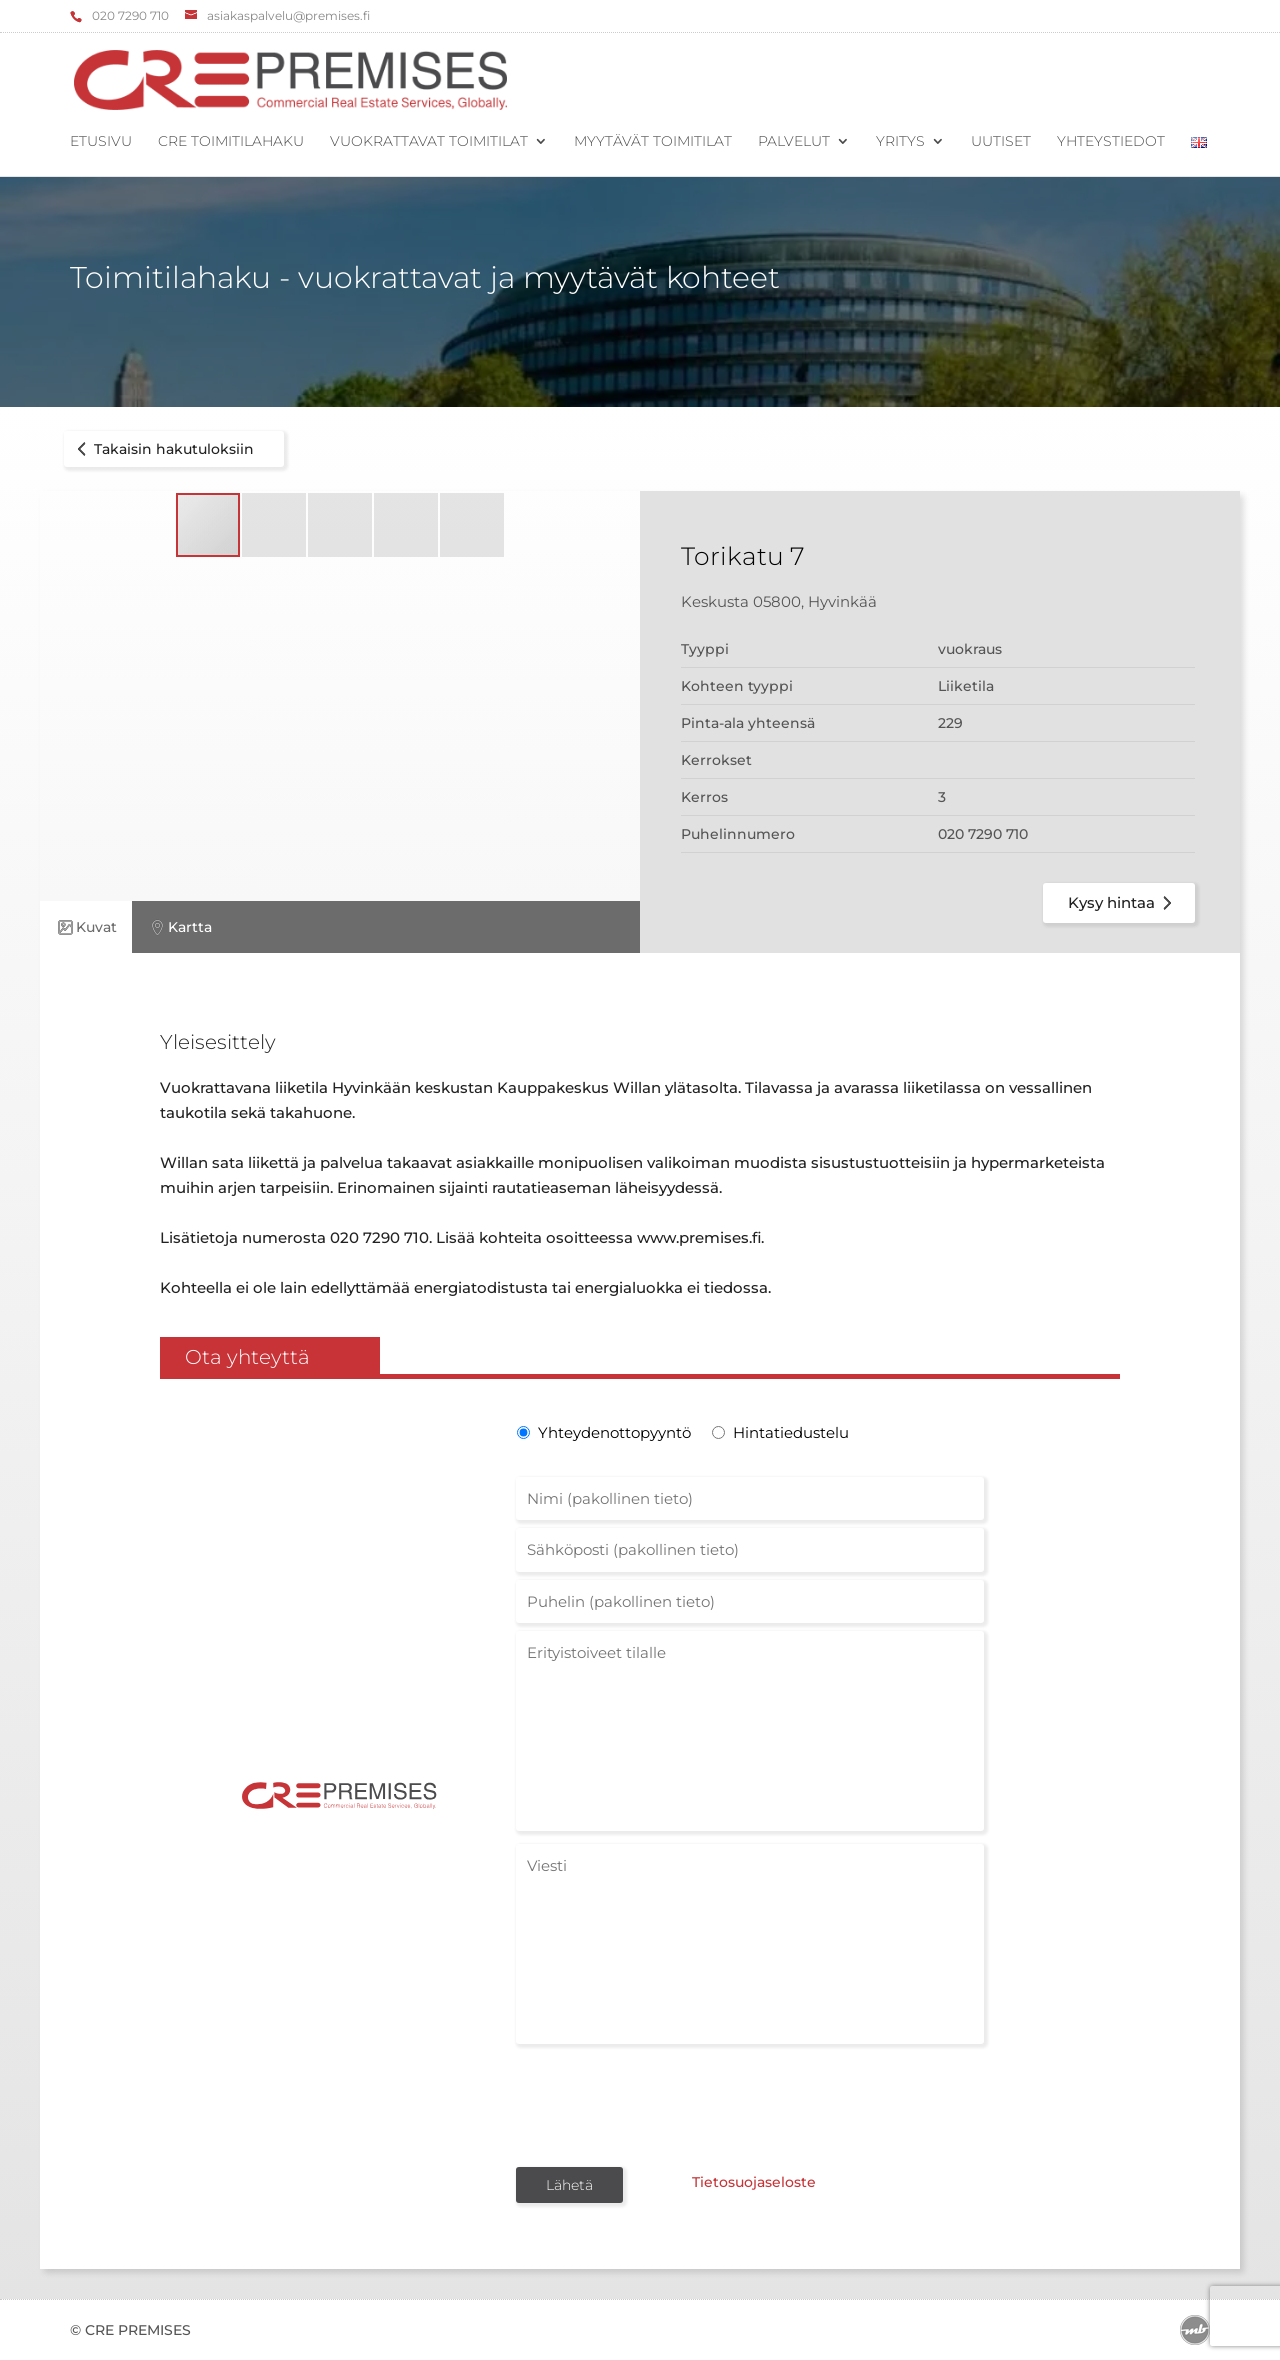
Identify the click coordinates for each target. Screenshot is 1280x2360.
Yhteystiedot (1111, 142)
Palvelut (794, 142)
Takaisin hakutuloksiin (162, 449)
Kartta (179, 927)
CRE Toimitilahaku (231, 142)
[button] (275, 525)
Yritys (900, 142)
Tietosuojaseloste (748, 2183)
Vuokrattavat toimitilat (429, 142)
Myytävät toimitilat (653, 142)
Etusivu (101, 142)
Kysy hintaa (1123, 903)
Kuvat (86, 927)
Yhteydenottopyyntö (612, 1432)
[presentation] (668, 2104)
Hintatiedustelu (791, 1432)
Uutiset (1001, 142)
